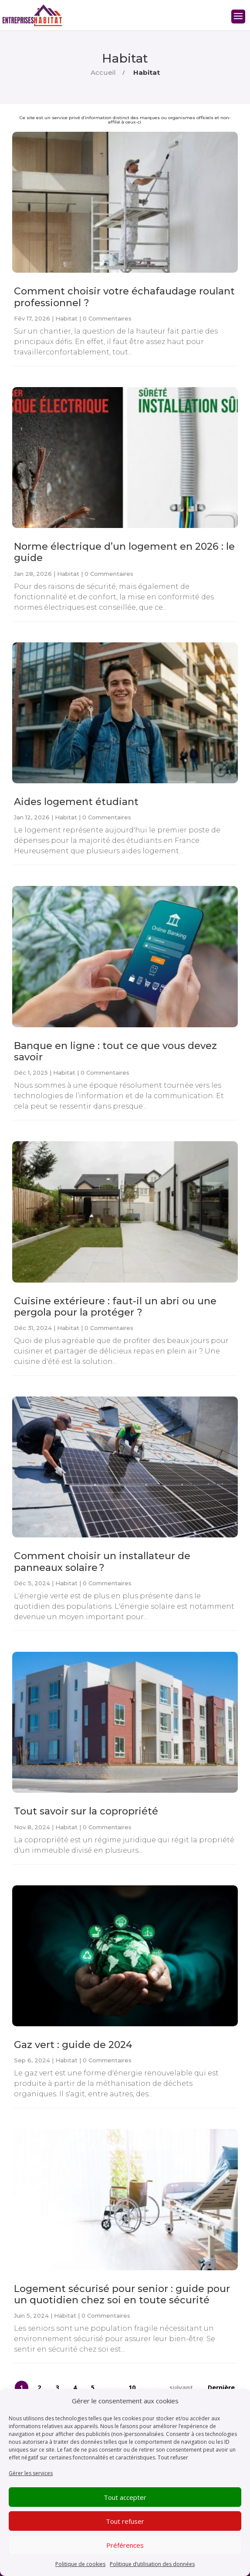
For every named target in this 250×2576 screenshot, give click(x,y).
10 (131, 2387)
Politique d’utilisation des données (152, 2564)
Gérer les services (31, 2473)
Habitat (66, 318)
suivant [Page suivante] (181, 2387)
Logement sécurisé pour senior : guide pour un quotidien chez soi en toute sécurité (122, 2294)
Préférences (125, 2545)
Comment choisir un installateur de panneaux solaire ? (102, 1561)
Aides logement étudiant (76, 802)
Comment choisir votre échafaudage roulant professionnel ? (124, 296)
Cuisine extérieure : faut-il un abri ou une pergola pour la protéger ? (115, 1306)
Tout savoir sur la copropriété (86, 1811)
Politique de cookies (80, 2564)
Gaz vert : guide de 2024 (73, 2045)
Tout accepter (125, 2497)
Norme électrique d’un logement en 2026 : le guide (124, 552)
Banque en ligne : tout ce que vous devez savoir (115, 1051)
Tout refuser (173, 2457)
